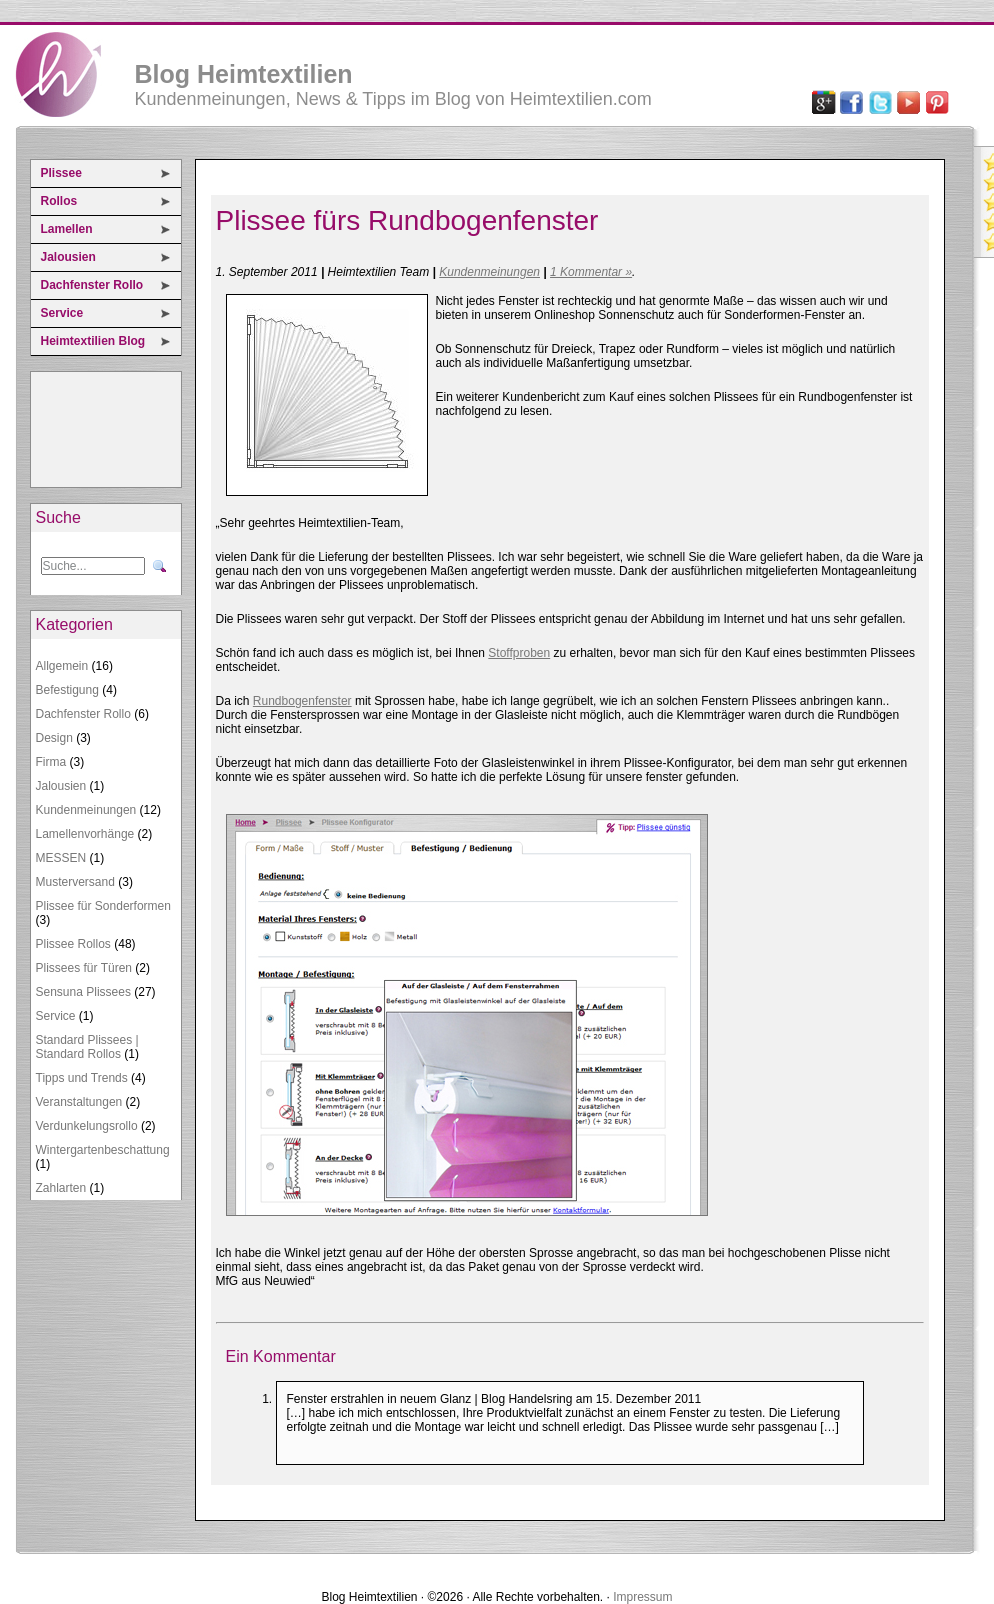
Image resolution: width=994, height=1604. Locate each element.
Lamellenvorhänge (85, 834)
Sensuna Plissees (83, 992)
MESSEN (61, 858)
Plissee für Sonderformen (103, 906)
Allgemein (62, 666)
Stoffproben (519, 653)
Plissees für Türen (84, 968)
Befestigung (67, 690)
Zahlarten (61, 1188)
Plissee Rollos (73, 944)
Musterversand (75, 882)
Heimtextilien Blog (93, 341)
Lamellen (67, 229)
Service (62, 313)
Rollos (59, 201)
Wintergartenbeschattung (103, 1150)
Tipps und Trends (82, 1078)
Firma (51, 762)
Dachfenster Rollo (92, 285)
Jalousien (68, 257)
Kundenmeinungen (86, 810)
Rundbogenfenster (302, 701)
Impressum (642, 1597)
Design (54, 738)
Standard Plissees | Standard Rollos (87, 1047)
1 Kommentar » (591, 272)
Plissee (61, 173)
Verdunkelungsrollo (87, 1126)
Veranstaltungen (79, 1102)
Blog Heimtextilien (244, 74)
